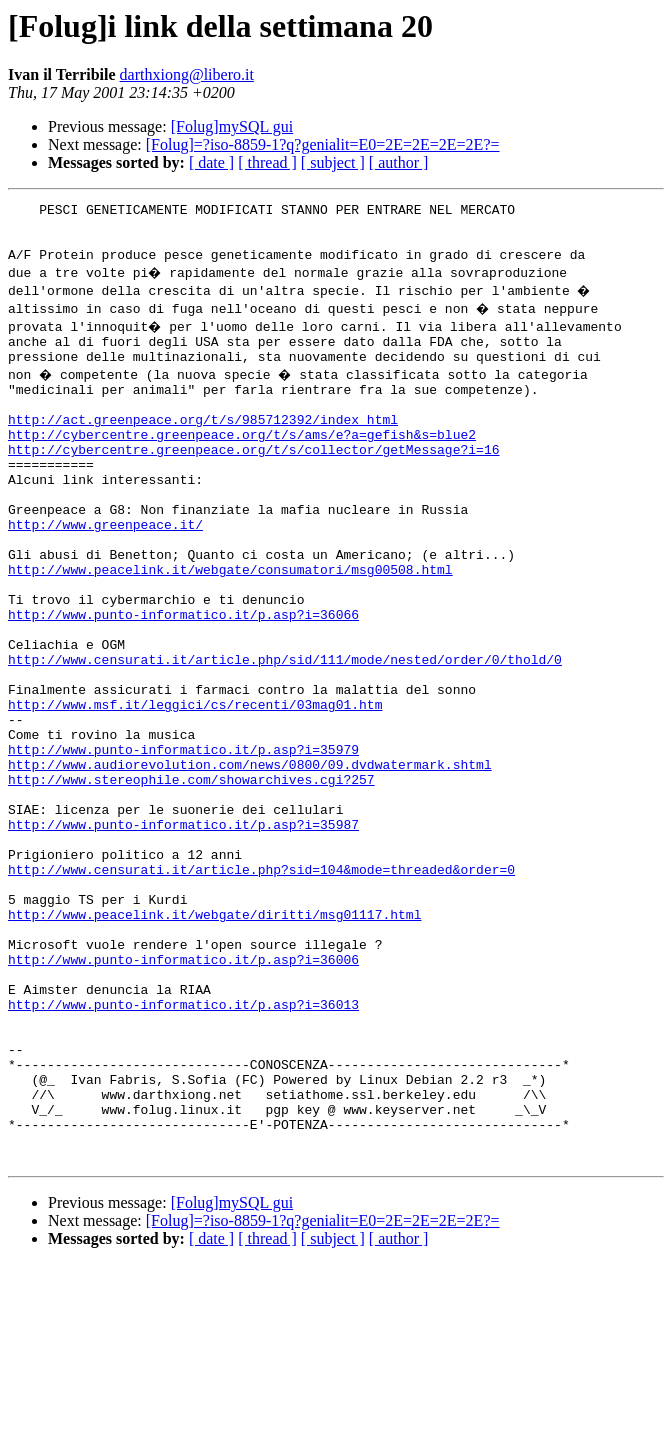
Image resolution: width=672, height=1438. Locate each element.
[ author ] (399, 162)
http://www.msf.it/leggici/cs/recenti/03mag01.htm (195, 788)
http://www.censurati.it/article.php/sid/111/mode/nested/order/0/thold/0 (285, 734)
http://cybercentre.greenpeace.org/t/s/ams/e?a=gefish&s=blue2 (242, 464)
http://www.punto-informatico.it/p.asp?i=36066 (183, 680)
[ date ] (211, 162)
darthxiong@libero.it (187, 74)
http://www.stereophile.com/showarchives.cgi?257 (191, 878)
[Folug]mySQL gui (232, 126)
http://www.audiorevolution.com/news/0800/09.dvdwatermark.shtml (250, 860)
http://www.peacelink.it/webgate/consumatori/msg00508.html (230, 626)
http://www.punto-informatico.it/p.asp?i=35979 (183, 842)
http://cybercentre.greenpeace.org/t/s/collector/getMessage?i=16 (253, 482)
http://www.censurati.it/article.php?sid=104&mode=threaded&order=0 (261, 986)
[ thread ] (267, 162)
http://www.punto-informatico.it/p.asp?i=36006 (183, 1094)
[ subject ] (333, 162)
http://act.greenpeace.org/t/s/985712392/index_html (203, 446)
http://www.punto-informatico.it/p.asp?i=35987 (183, 932)
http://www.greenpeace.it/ (105, 572)
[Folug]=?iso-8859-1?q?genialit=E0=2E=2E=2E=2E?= (323, 144)
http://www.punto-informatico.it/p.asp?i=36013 (183, 1148)
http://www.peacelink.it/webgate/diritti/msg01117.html (214, 1040)
